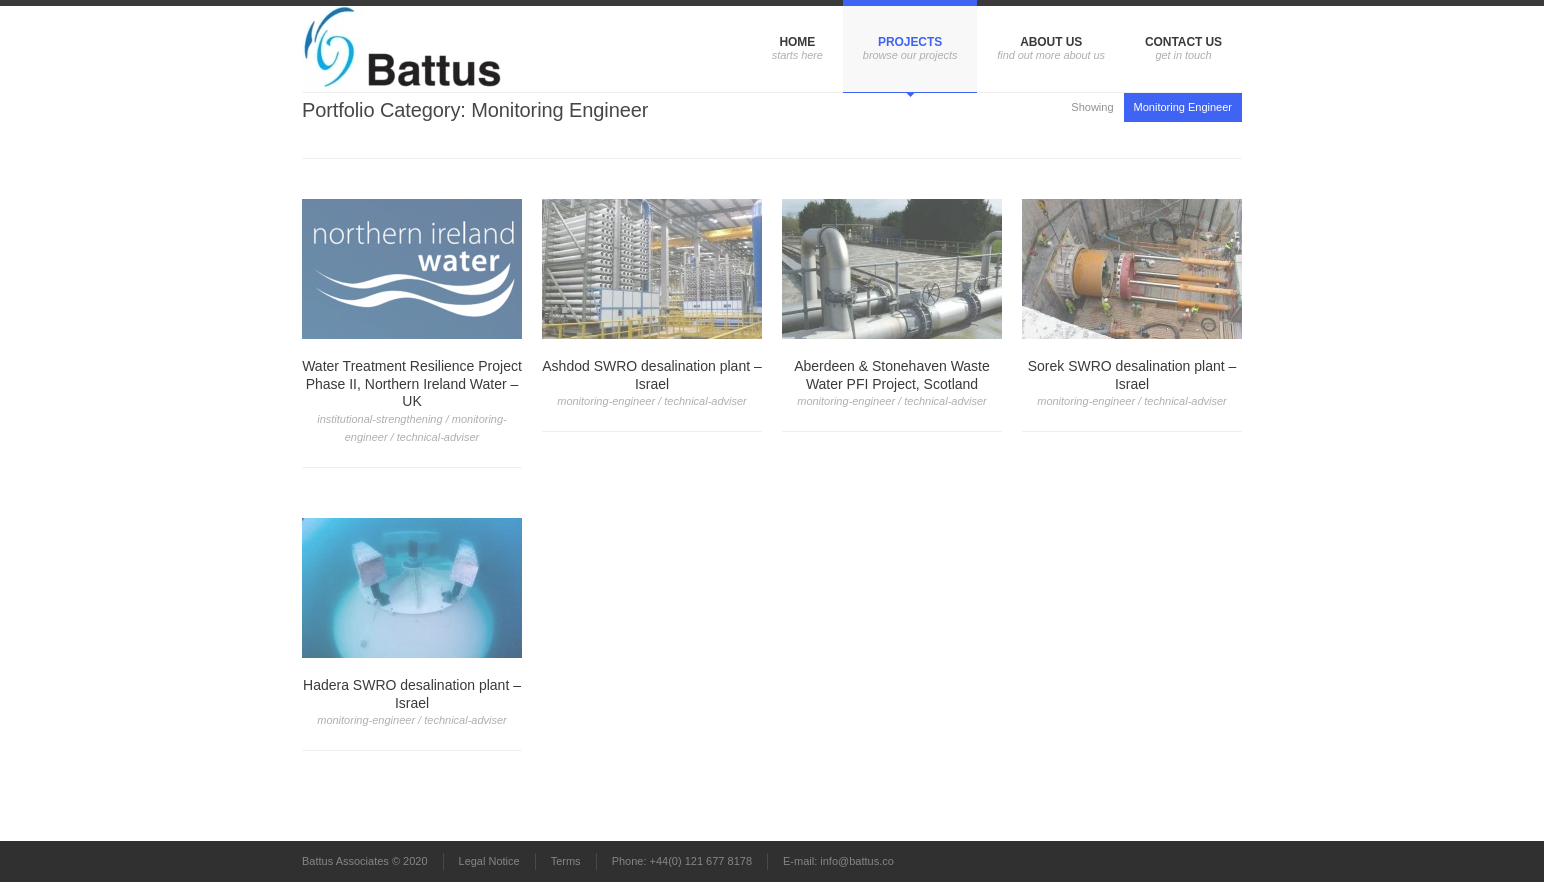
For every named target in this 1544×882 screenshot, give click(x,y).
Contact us (1183, 42)
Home (797, 42)
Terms (566, 861)
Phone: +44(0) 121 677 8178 (682, 861)
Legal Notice (489, 861)
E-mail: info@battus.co (838, 861)
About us (1051, 42)
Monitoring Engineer (1183, 107)
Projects (910, 42)
